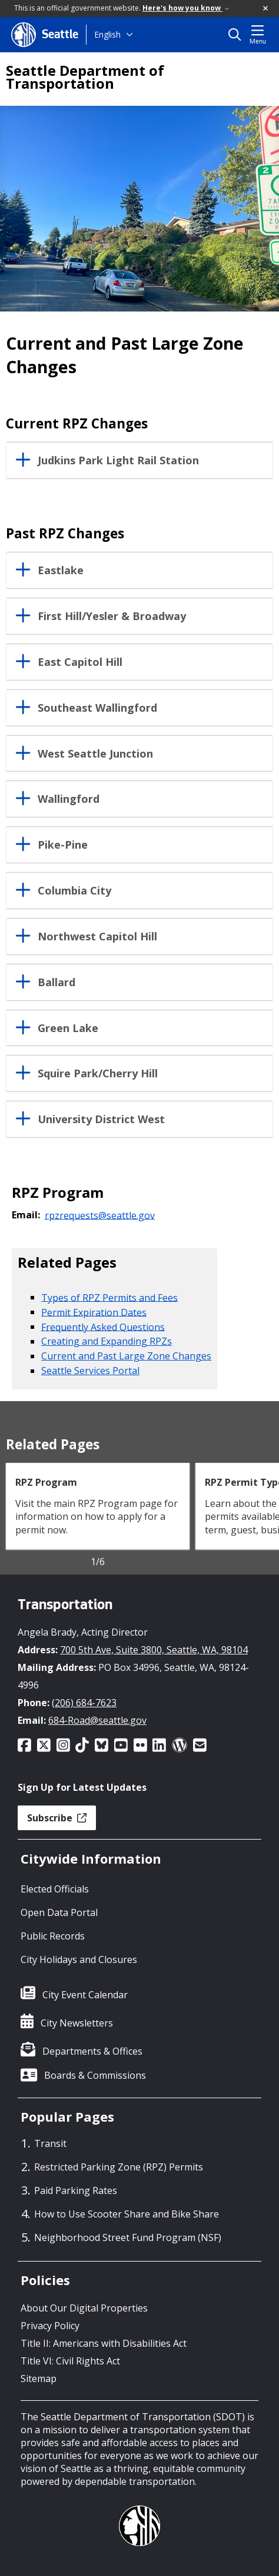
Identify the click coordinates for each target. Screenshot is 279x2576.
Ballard (56, 982)
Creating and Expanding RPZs (106, 1341)
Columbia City (74, 891)
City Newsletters (77, 2022)
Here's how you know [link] (185, 8)
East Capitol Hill (80, 662)
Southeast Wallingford (97, 708)
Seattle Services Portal (90, 1370)
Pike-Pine (63, 845)
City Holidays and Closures (79, 1959)
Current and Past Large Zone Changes (126, 1355)
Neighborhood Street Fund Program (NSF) (127, 2237)
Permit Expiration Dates (94, 1311)
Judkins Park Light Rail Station (118, 460)
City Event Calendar (85, 1994)
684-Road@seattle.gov (97, 1720)
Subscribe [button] (57, 1817)
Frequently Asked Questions (103, 1326)
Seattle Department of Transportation (85, 77)
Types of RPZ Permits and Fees (109, 1297)
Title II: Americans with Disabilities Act (104, 2343)
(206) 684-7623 (84, 1702)
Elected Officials (55, 1888)
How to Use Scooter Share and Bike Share (126, 2213)
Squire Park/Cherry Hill (98, 1073)
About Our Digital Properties (84, 2308)
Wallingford (68, 799)
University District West (101, 1119)
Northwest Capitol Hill (97, 936)
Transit (50, 2143)
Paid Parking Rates (75, 2190)
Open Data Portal (59, 1912)
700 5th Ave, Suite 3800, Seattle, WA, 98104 (154, 1649)
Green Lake (68, 1028)
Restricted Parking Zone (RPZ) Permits (118, 2166)
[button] (266, 9)
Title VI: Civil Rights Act (70, 2360)
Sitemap (39, 2378)
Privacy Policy (50, 2325)
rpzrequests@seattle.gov (100, 1214)
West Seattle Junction (95, 754)
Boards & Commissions (95, 2075)
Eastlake (61, 570)
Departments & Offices (92, 2051)
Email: (26, 1214)
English (107, 34)
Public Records (53, 1936)
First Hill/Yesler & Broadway (112, 616)
